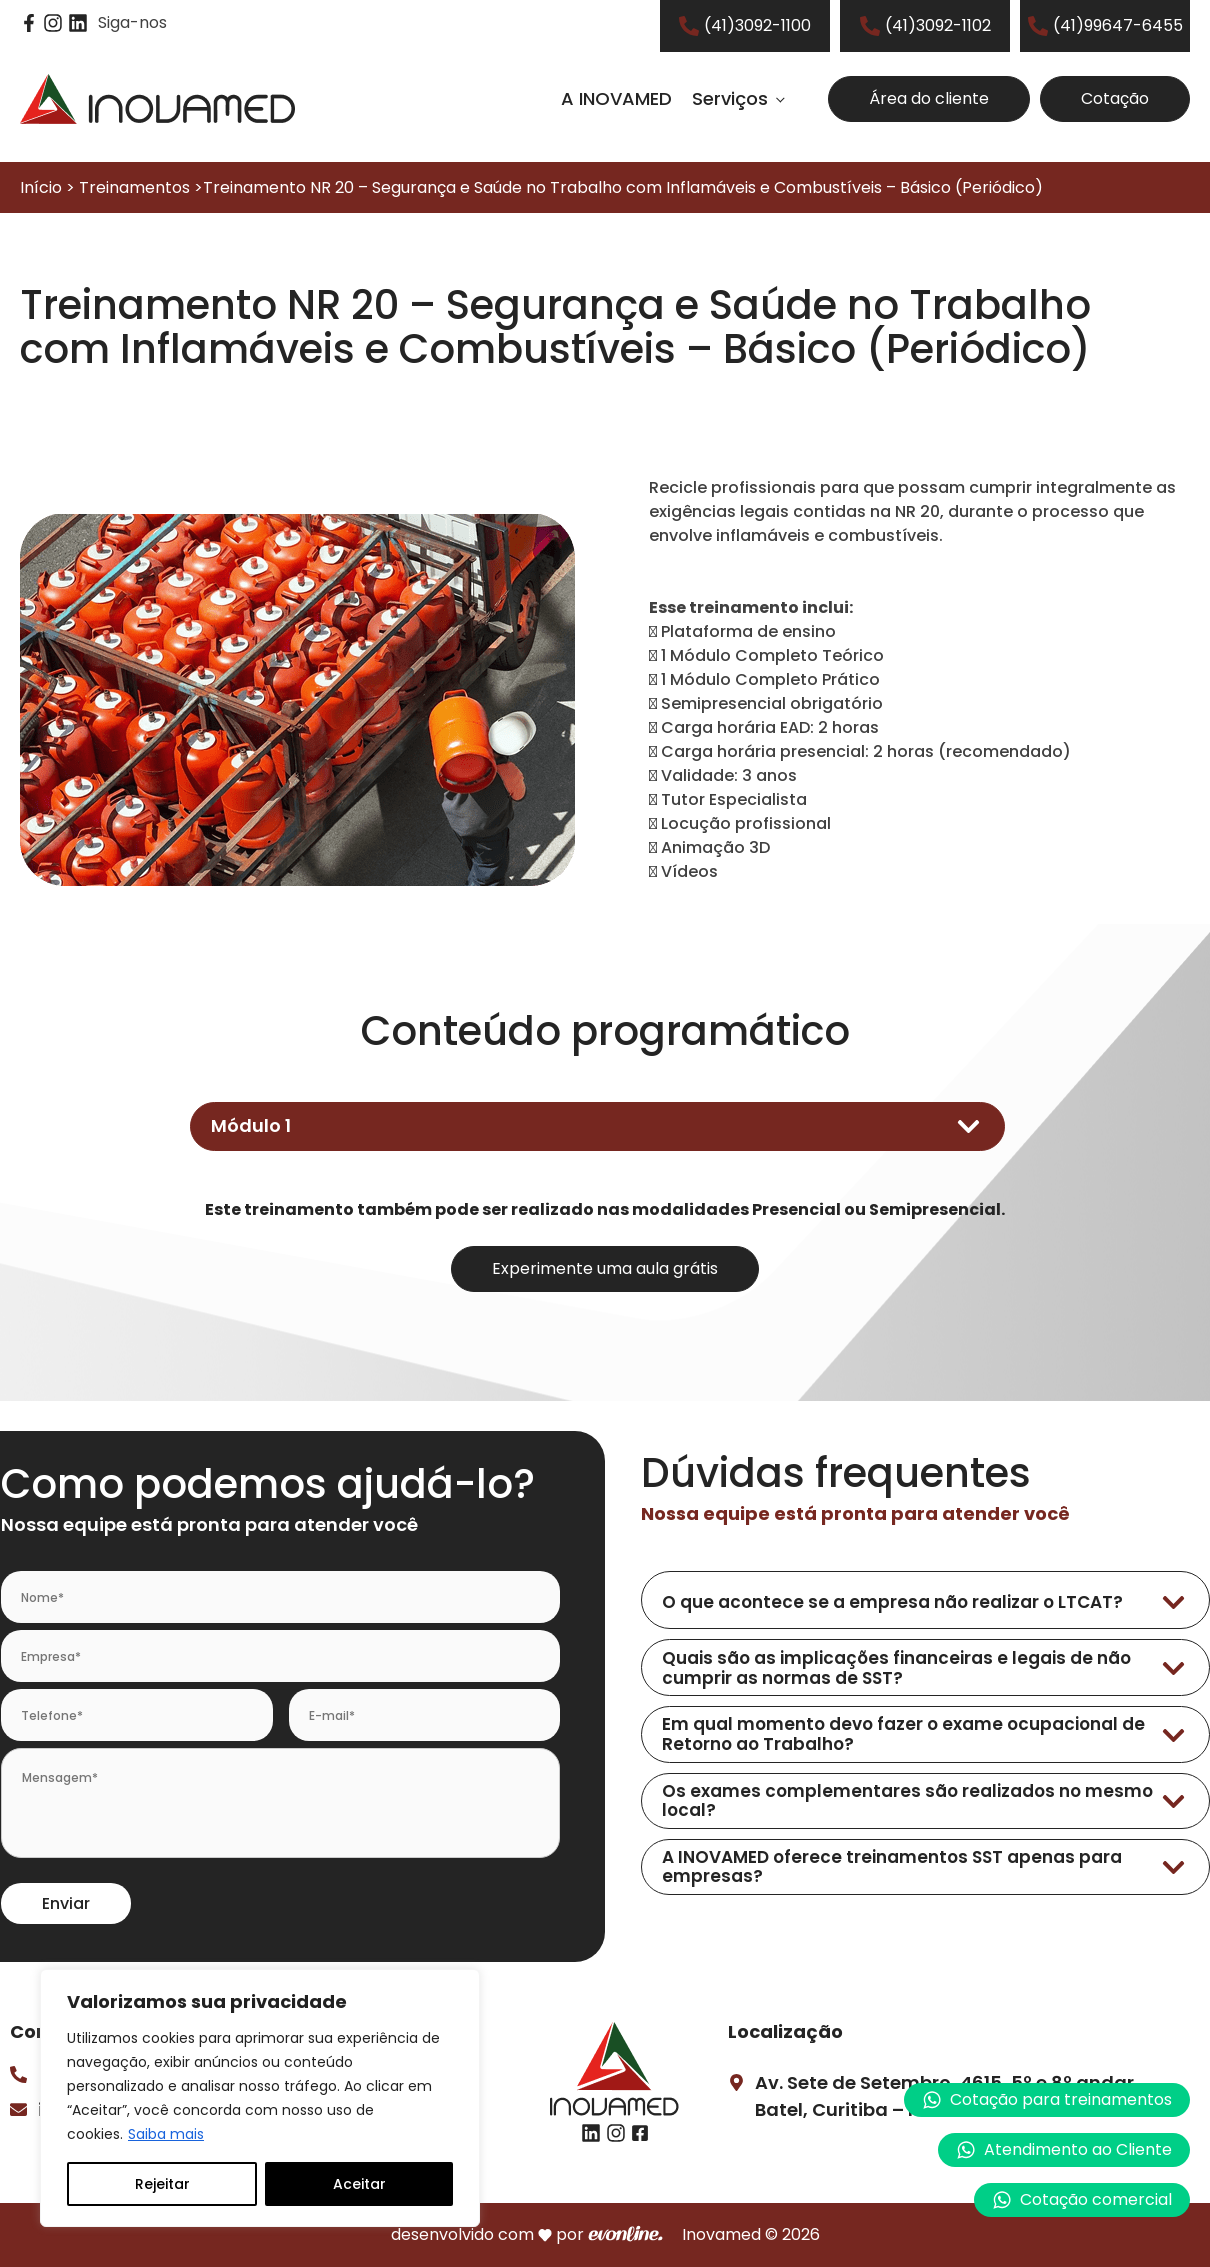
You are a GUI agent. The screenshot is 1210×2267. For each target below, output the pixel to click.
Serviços (730, 98)
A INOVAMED (616, 98)
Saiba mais (166, 2134)
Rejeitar (162, 2184)
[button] (1064, 2150)
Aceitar (359, 2184)
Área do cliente (929, 98)
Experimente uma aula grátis (605, 1268)
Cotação (1115, 98)
